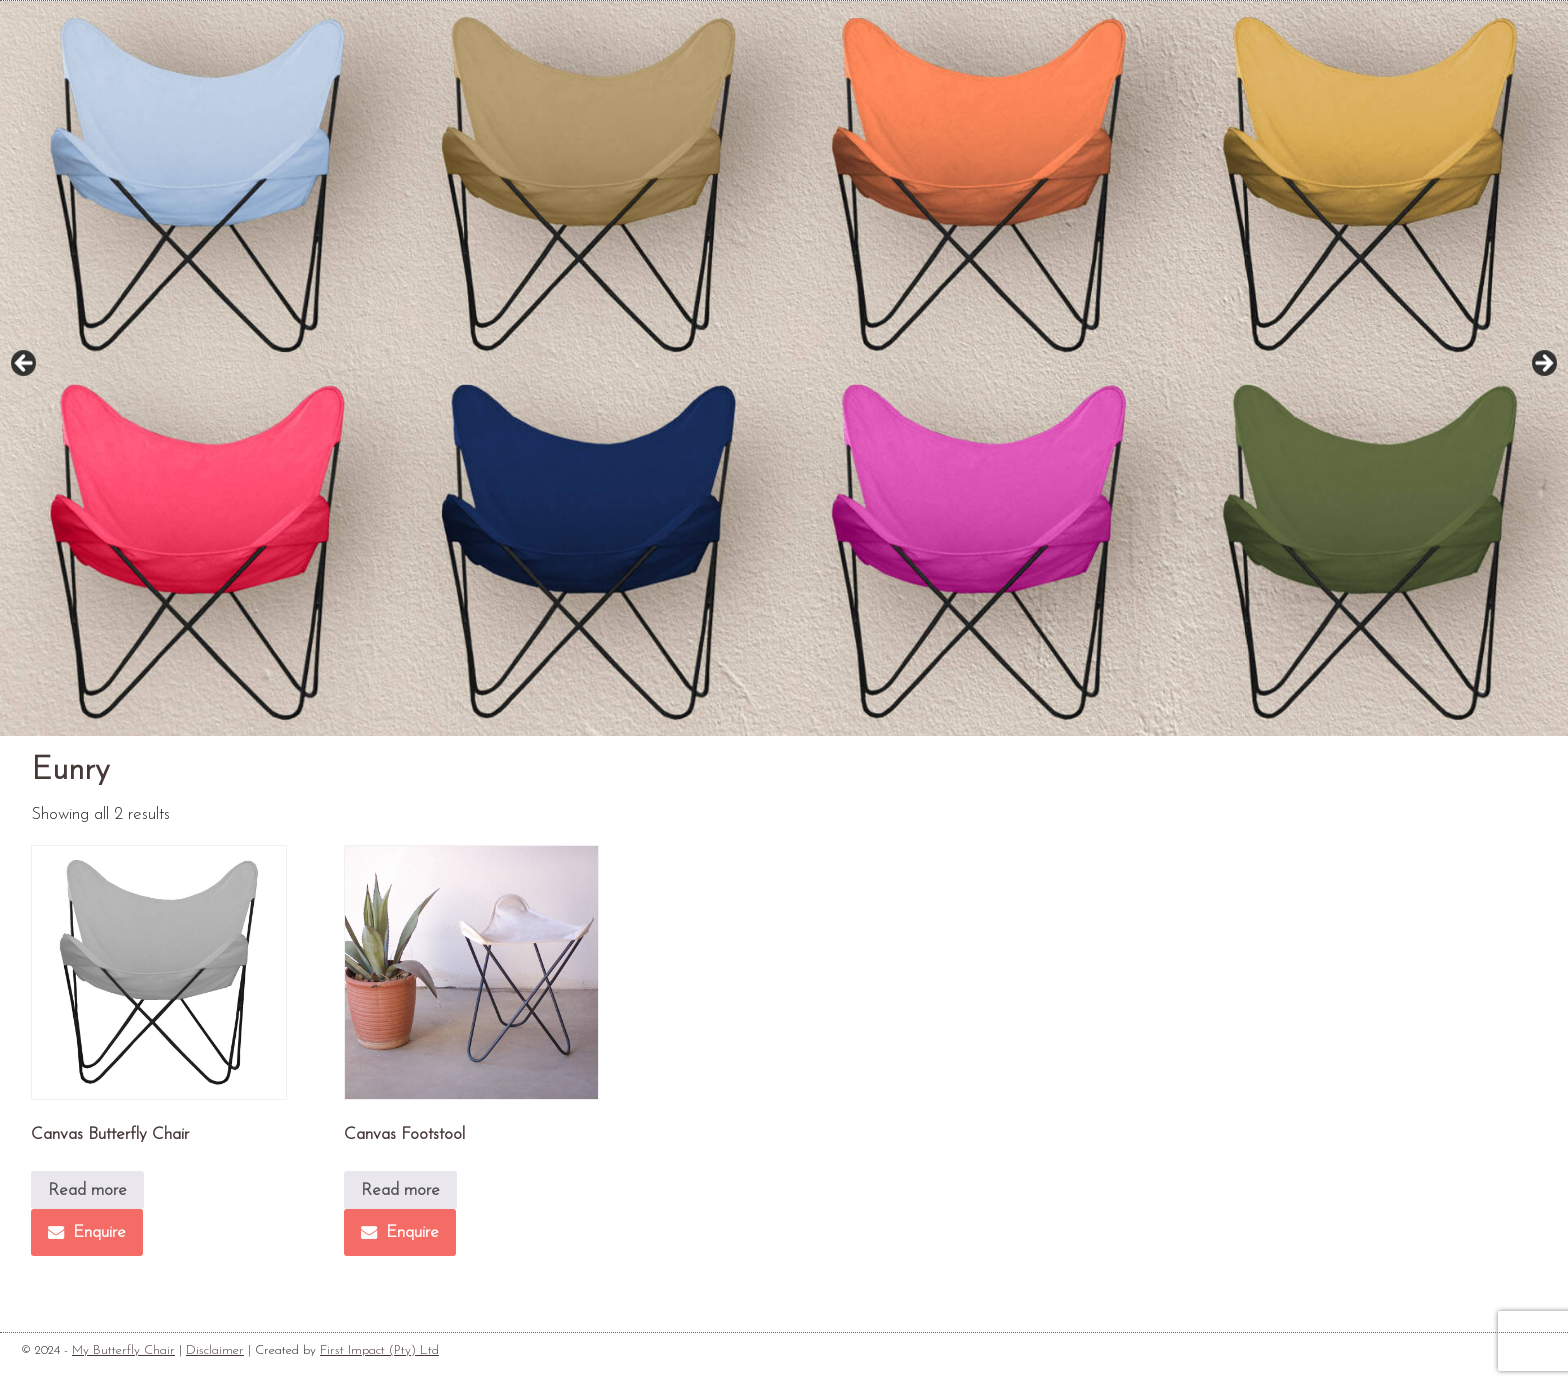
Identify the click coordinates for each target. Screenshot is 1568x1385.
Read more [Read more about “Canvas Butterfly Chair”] (87, 1190)
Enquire (87, 1232)
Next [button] (1543, 364)
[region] (784, 368)
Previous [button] (25, 364)
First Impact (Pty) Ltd (379, 1350)
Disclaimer (215, 1350)
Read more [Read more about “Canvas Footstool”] (400, 1190)
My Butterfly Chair (123, 1350)
